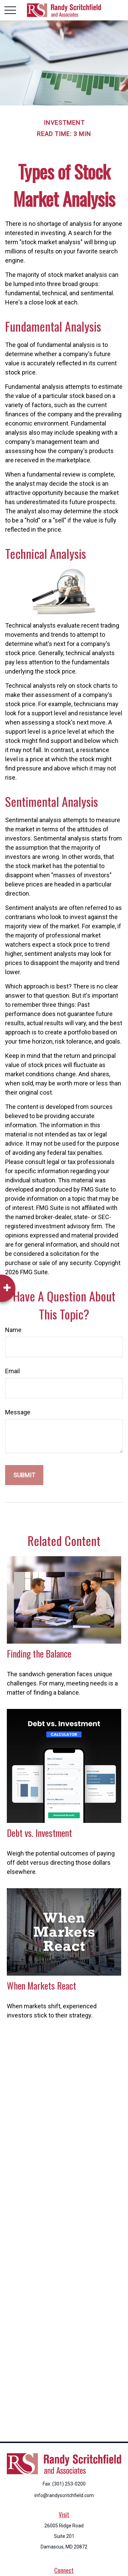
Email (12, 1371)
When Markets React (41, 1985)
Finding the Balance (39, 1653)
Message (17, 1412)
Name (13, 1329)
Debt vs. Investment (39, 1833)
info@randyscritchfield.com (64, 2495)
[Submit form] (24, 1475)
